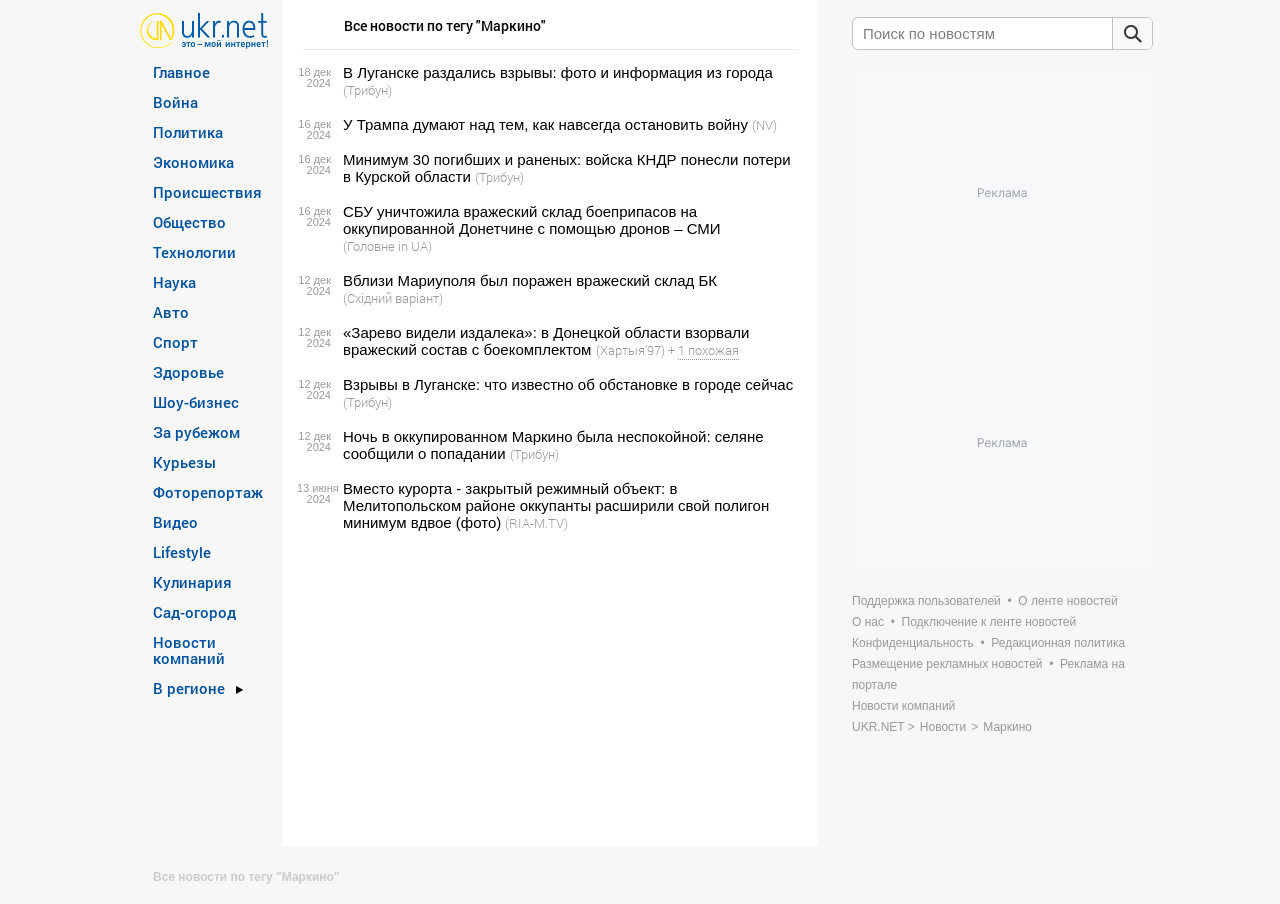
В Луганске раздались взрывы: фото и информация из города (558, 72)
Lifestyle (182, 552)
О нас (868, 622)
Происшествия (207, 192)
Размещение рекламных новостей (947, 664)
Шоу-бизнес (196, 402)
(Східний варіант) (393, 298)
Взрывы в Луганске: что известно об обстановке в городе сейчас (568, 384)
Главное (181, 72)
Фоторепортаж (208, 492)
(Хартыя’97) (630, 350)
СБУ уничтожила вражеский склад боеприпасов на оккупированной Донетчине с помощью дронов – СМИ (532, 220)
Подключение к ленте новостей (989, 622)
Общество (189, 222)
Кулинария (192, 582)
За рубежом (196, 432)
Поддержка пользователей (926, 601)
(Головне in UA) (387, 246)
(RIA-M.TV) (536, 523)
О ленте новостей (1067, 601)
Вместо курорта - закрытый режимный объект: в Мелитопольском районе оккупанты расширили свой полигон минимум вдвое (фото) (556, 505)
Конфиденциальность (913, 643)
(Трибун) (367, 90)
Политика (188, 132)
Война (175, 102)
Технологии (194, 252)
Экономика (193, 162)
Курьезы (184, 462)
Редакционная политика (1058, 643)
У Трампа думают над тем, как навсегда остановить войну (545, 124)
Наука (174, 282)
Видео (175, 522)
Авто (171, 312)
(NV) (764, 125)
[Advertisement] (547, 689)
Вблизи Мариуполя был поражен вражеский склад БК (530, 280)
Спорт (175, 342)
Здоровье (188, 372)
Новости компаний (189, 650)
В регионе (189, 688)
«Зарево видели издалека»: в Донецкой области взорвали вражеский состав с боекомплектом (546, 341)
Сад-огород (194, 612)
